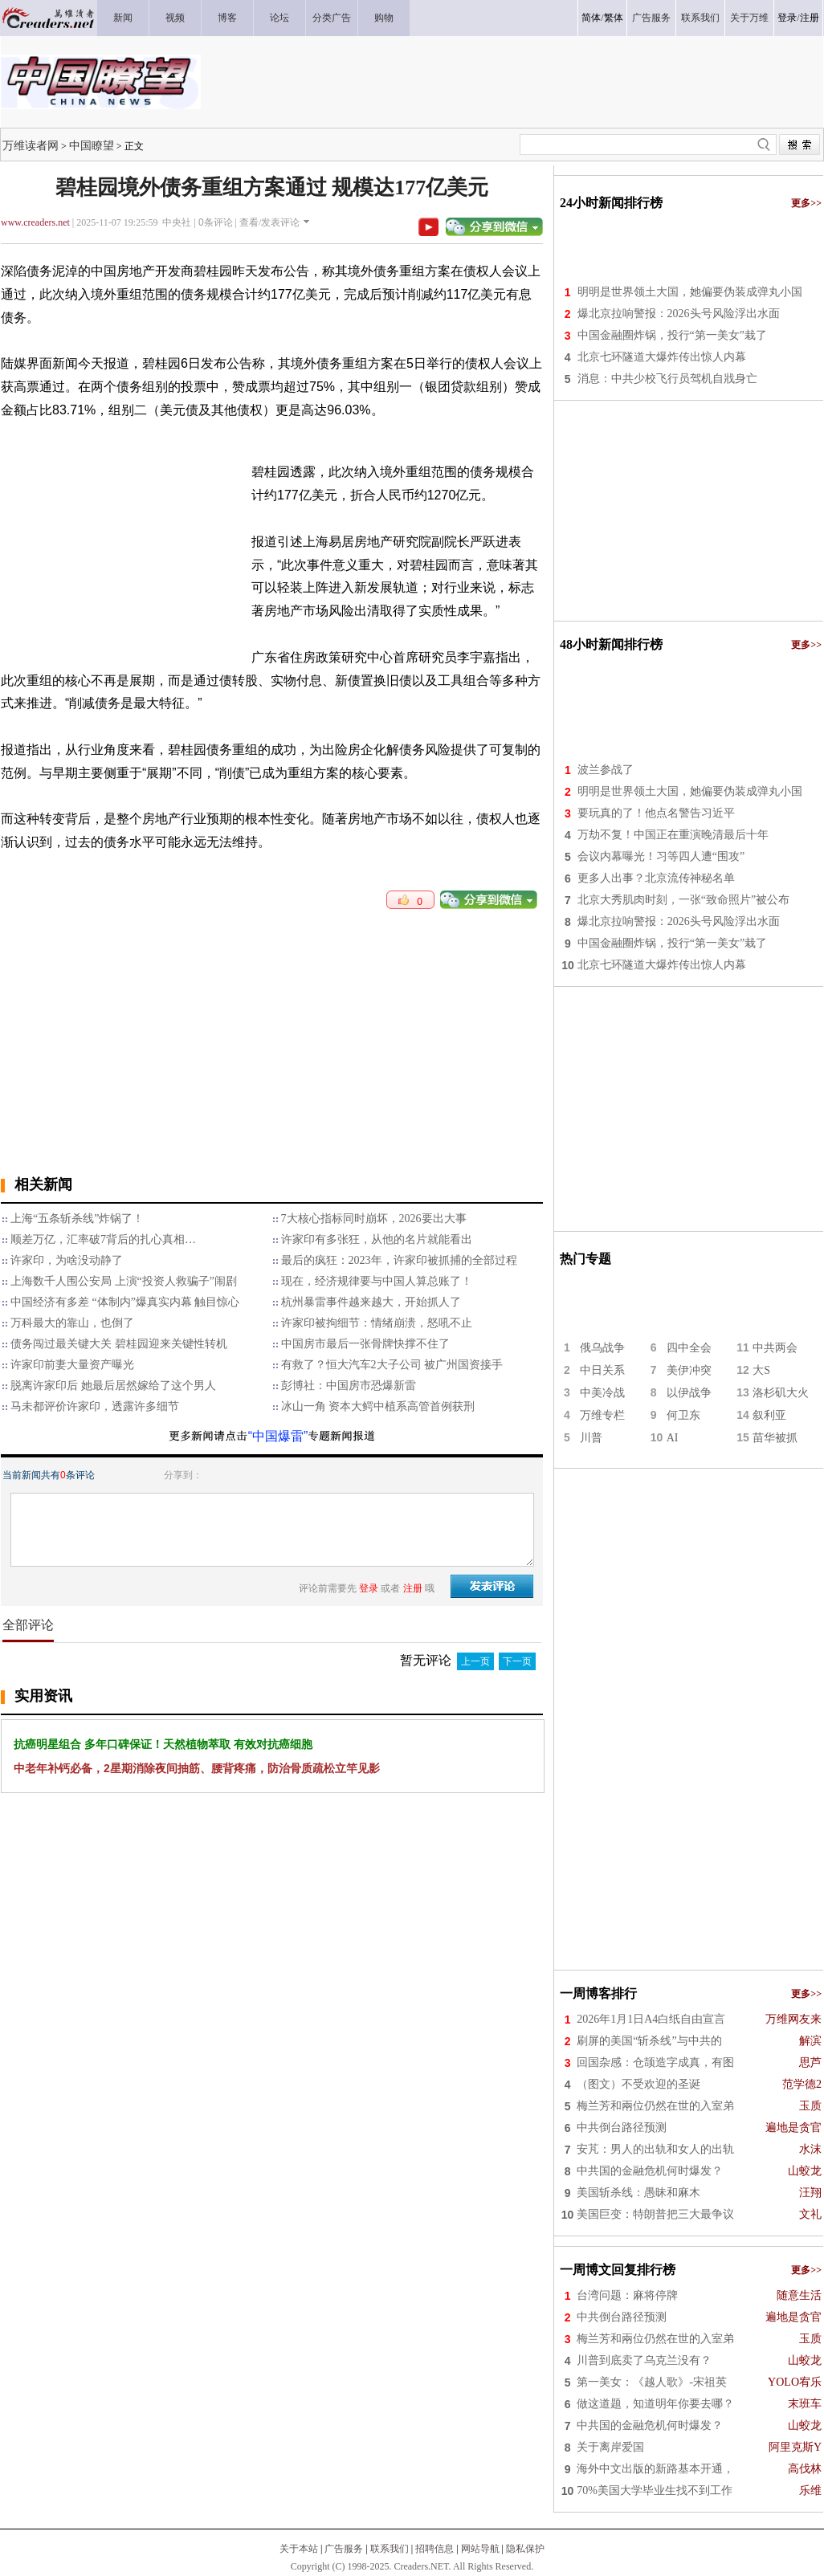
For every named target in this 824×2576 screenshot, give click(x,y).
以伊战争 (689, 1393)
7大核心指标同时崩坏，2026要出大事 (374, 1219)
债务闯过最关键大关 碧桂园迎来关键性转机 (118, 1344)
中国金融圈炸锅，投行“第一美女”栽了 (672, 335)
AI (673, 1438)
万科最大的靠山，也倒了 (72, 1323)
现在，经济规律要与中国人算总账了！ (376, 1281)
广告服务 (343, 2548)
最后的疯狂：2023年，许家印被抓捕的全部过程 (399, 1260)
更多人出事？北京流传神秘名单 (656, 878)
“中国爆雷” (278, 1436)
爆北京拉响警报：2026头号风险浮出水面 (678, 314)
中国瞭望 (91, 145)
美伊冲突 (689, 1370)
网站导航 (480, 2548)
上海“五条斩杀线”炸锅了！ (77, 1219)
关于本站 (298, 2548)
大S (761, 1370)
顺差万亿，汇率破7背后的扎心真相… (103, 1239)
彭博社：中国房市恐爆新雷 (348, 1386)
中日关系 (602, 1370)
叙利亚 (769, 1415)
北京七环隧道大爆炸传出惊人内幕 (661, 357)
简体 (591, 17)
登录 (787, 17)
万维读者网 (30, 145)
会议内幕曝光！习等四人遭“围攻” (660, 856)
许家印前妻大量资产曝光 (72, 1365)
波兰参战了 (605, 770)
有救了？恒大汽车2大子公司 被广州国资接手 (392, 1365)
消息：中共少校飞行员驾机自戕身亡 (667, 379)
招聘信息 (434, 2548)
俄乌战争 (602, 1348)
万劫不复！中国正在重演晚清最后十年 (673, 835)
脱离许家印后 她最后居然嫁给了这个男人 (113, 1386)
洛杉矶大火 (781, 1393)
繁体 (613, 17)
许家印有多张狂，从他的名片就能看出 (376, 1239)
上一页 (475, 1661)
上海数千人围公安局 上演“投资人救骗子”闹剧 (123, 1281)
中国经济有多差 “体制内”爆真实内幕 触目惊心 (124, 1302)
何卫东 (683, 1415)
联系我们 (389, 2548)
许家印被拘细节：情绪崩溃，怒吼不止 (376, 1323)
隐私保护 (525, 2548)
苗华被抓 (775, 1438)
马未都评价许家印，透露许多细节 (94, 1406)
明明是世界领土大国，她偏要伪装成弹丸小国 (689, 292)
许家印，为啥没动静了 (66, 1260)
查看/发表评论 (269, 222)
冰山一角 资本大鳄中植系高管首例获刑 (378, 1406)
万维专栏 (602, 1415)
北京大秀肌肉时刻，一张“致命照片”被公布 (683, 900)
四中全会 (689, 1348)
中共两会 (775, 1348)
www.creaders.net (35, 222)
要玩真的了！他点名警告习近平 (656, 813)
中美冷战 (602, 1393)
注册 (809, 17)
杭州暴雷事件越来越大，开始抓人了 (371, 1302)
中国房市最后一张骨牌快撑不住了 (365, 1344)
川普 (591, 1438)
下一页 (517, 1661)
